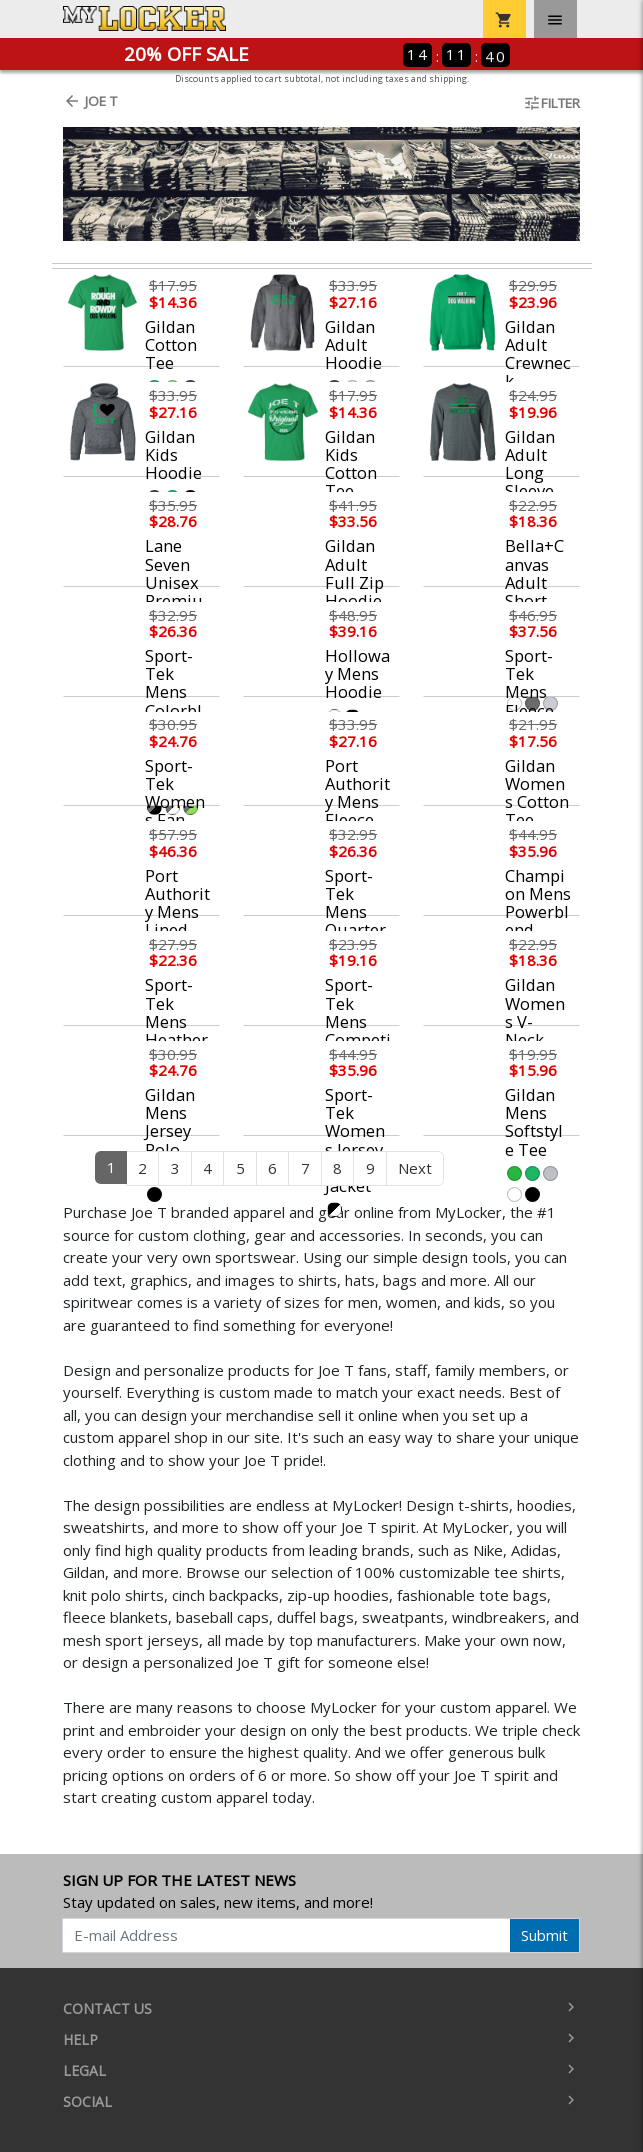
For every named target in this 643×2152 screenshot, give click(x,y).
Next (415, 1168)
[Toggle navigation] (555, 19)
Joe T (90, 101)
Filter (551, 103)
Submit (544, 1935)
